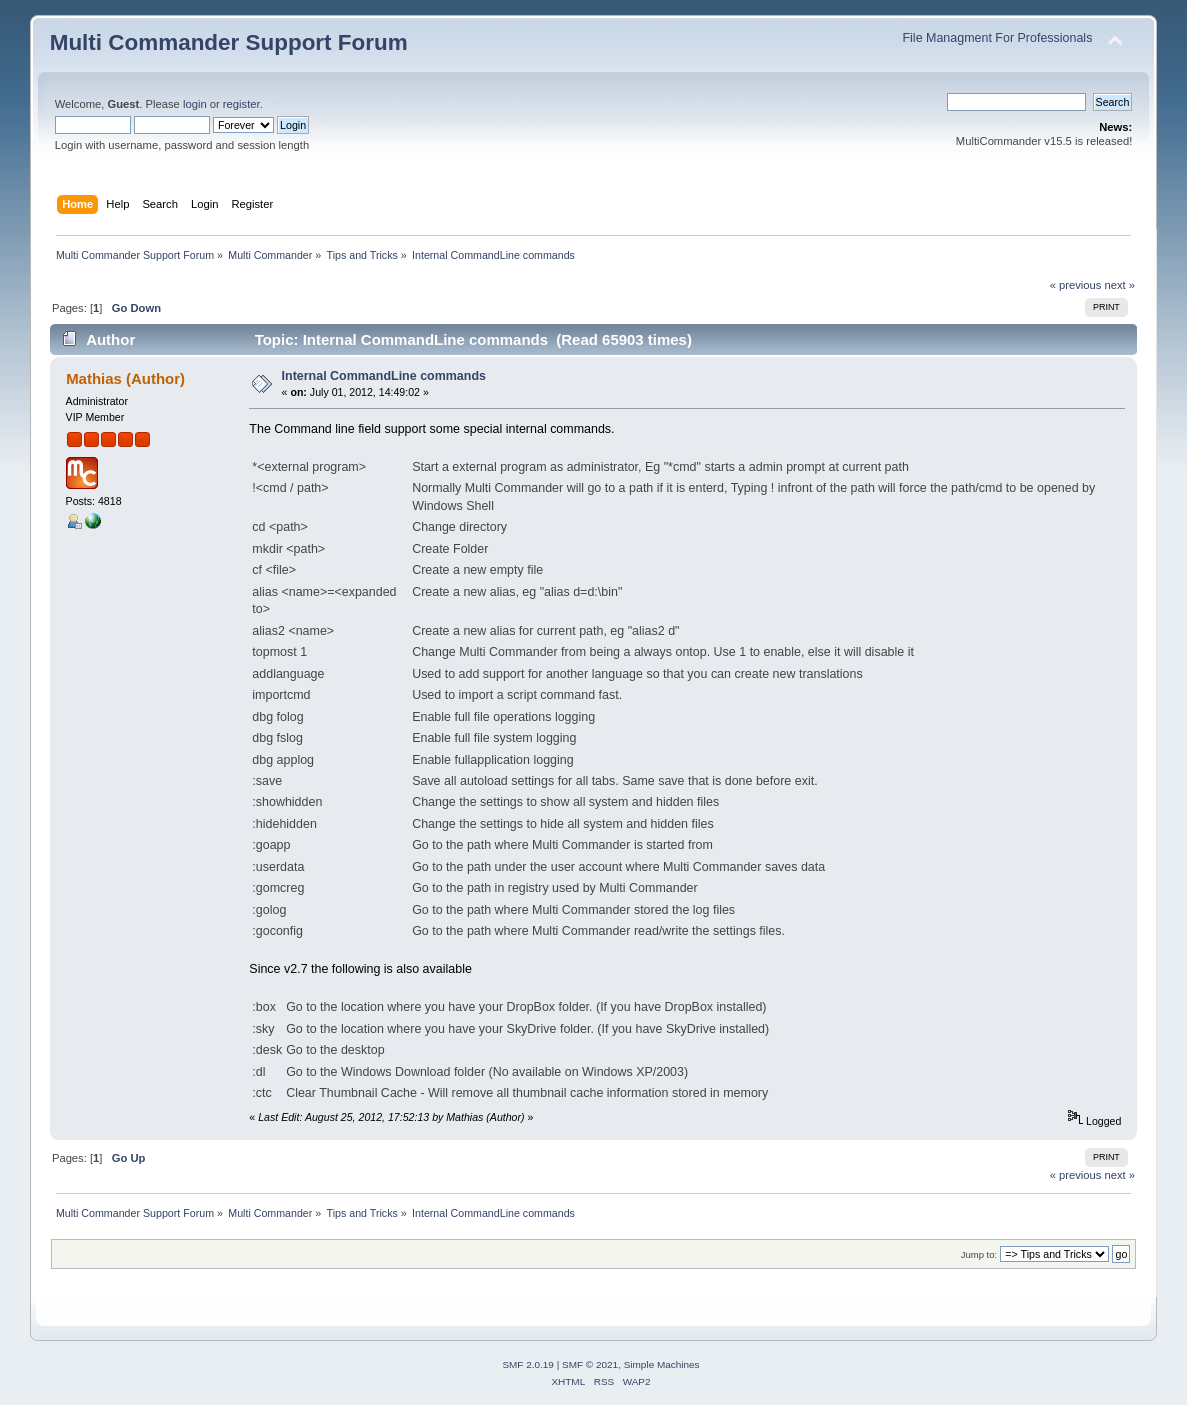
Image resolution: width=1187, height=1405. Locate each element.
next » (1120, 285)
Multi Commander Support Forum (229, 42)
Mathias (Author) (125, 378)
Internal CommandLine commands (384, 376)
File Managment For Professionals (997, 38)
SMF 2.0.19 (528, 1364)
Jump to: (979, 1254)
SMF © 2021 (590, 1364)
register (241, 104)
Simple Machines (662, 1364)
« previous (1076, 285)
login (195, 104)
